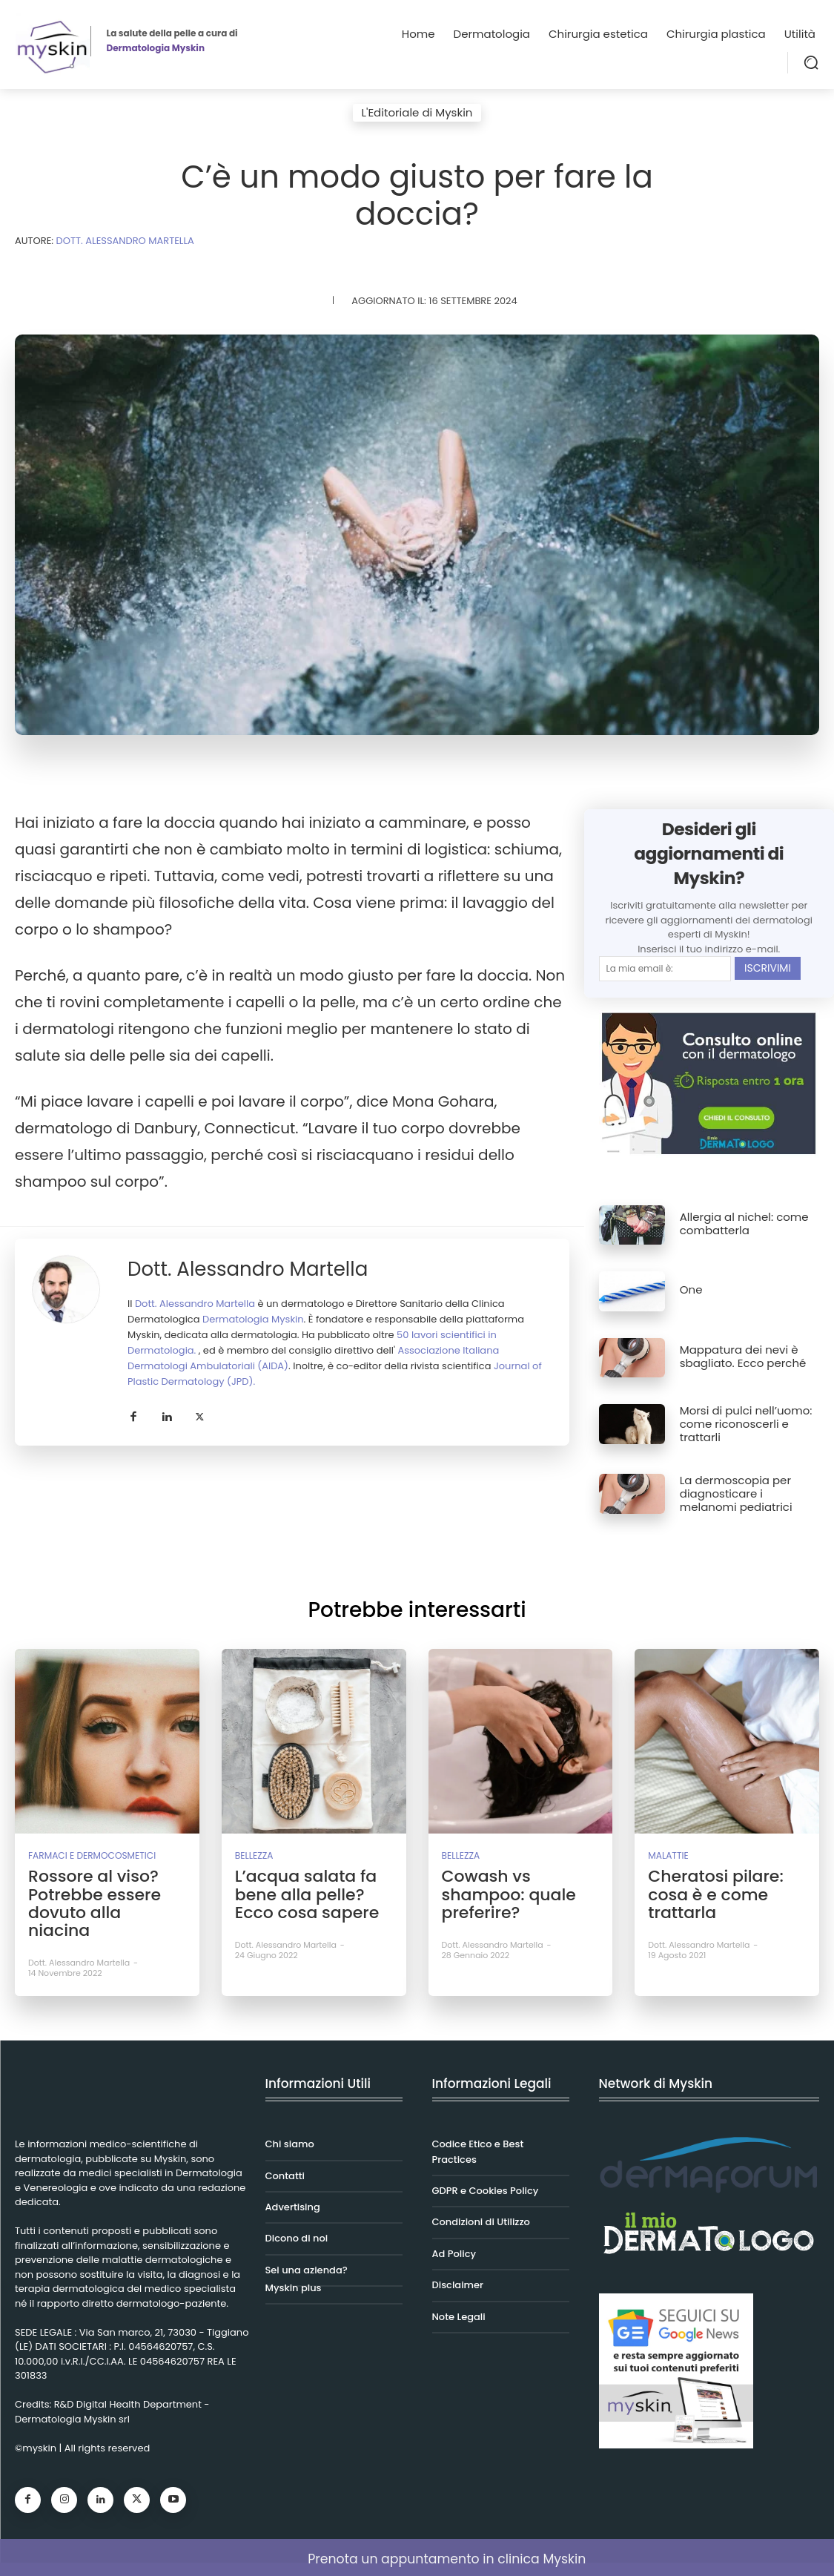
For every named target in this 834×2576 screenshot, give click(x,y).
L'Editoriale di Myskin (417, 113)
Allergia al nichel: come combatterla (744, 1223)
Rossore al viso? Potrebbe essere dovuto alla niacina (100, 1891)
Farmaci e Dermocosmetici (86, 1855)
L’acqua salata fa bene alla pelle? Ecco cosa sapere (313, 1891)
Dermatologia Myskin (253, 1319)
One (691, 1289)
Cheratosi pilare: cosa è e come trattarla (709, 1891)
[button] (811, 62)
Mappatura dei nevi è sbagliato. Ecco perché (743, 1356)
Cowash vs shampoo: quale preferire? (503, 1891)
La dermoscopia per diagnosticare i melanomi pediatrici (736, 1493)
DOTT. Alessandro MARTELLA (125, 241)
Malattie (666, 1855)
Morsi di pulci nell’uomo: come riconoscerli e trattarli (746, 1424)
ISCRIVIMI (767, 968)
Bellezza (252, 1855)
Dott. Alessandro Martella (248, 1269)
